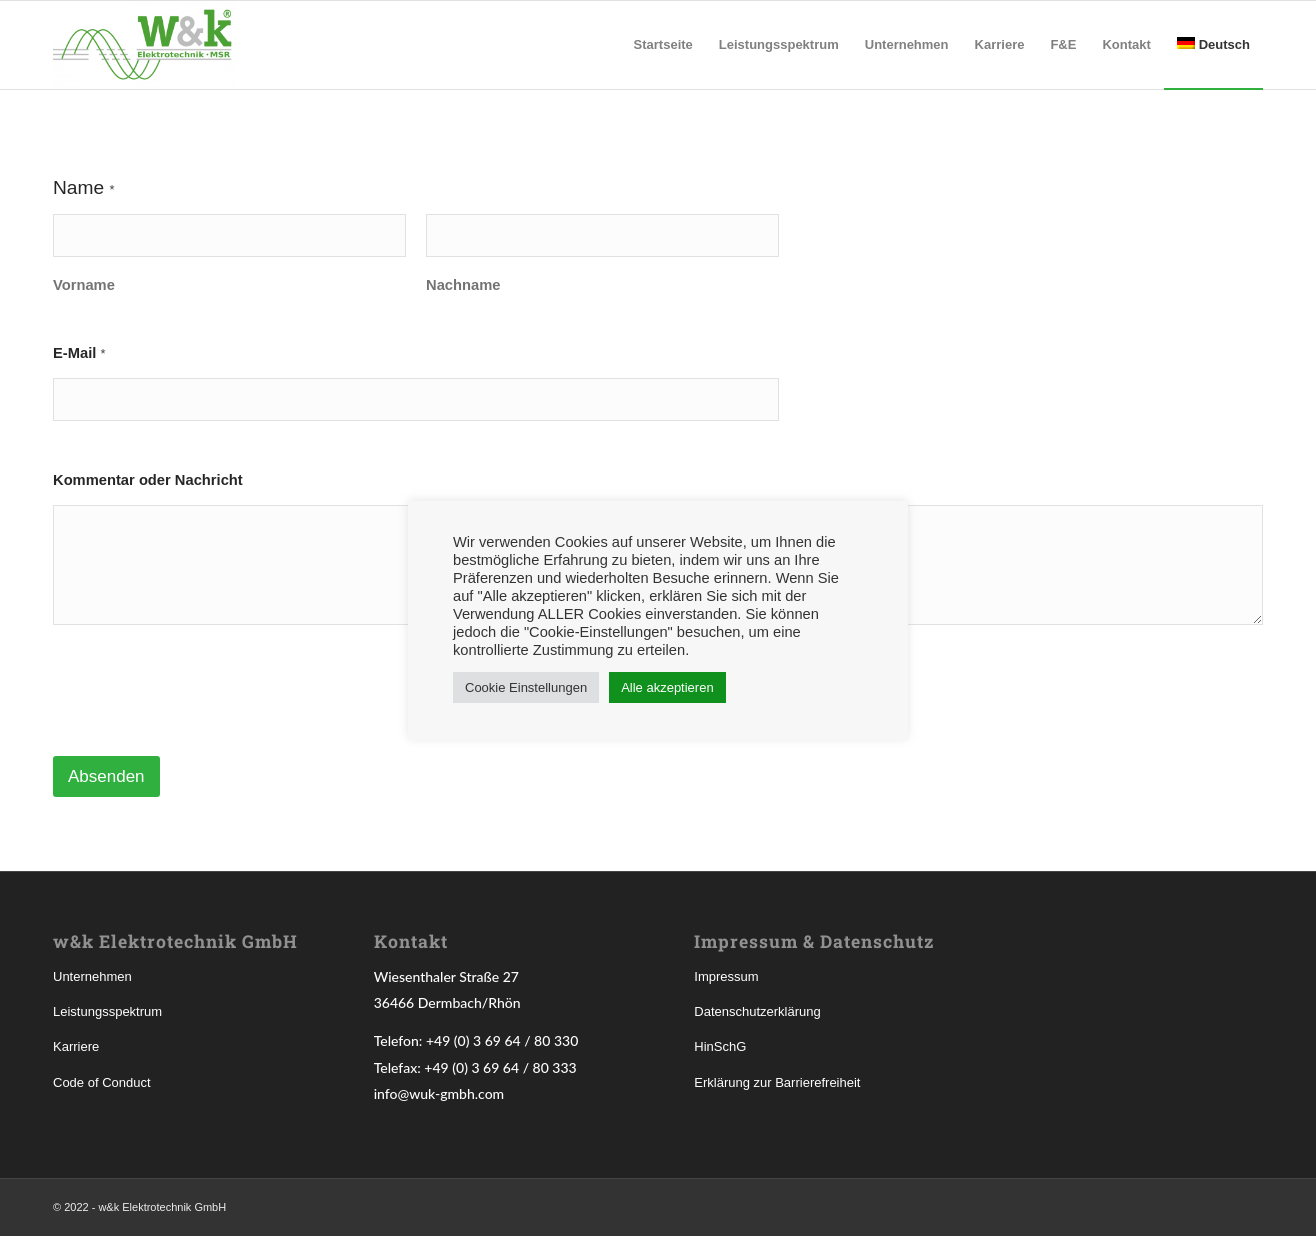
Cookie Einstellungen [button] (526, 687)
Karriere (76, 1046)
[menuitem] (663, 45)
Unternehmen (92, 976)
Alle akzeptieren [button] (667, 687)
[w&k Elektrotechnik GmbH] (144, 45)
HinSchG (720, 1046)
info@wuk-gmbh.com (439, 1093)
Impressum (726, 976)
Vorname (84, 285)
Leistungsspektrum (107, 1011)
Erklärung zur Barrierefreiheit (777, 1082)
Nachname (463, 285)
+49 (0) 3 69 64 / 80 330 (502, 1040)
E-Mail (79, 353)
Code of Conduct (102, 1082)
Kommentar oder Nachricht (148, 480)
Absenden (106, 776)
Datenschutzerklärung (757, 1011)
